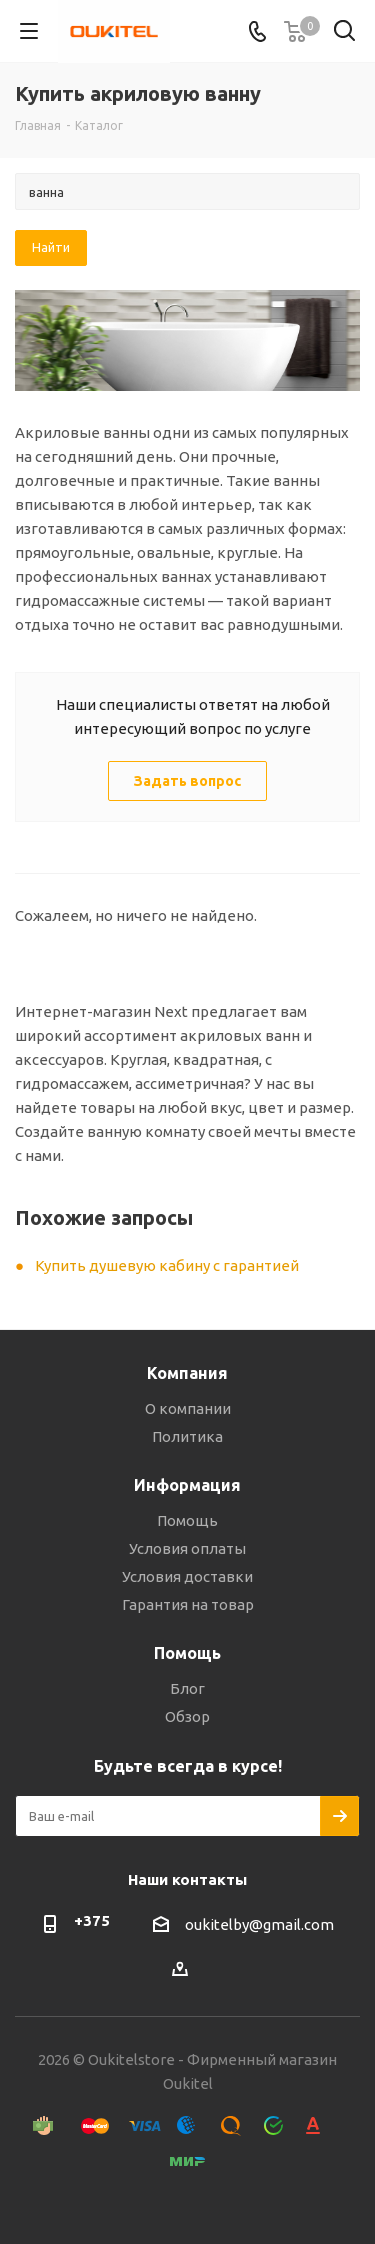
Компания (187, 1373)
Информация (187, 1485)
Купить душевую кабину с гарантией (167, 1265)
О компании (188, 1408)
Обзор (187, 1716)
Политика (187, 1436)
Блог (187, 1688)
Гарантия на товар (188, 1604)
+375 (92, 1920)
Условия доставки (187, 1576)
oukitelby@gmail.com (259, 1924)
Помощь (187, 1520)
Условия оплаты (187, 1548)
